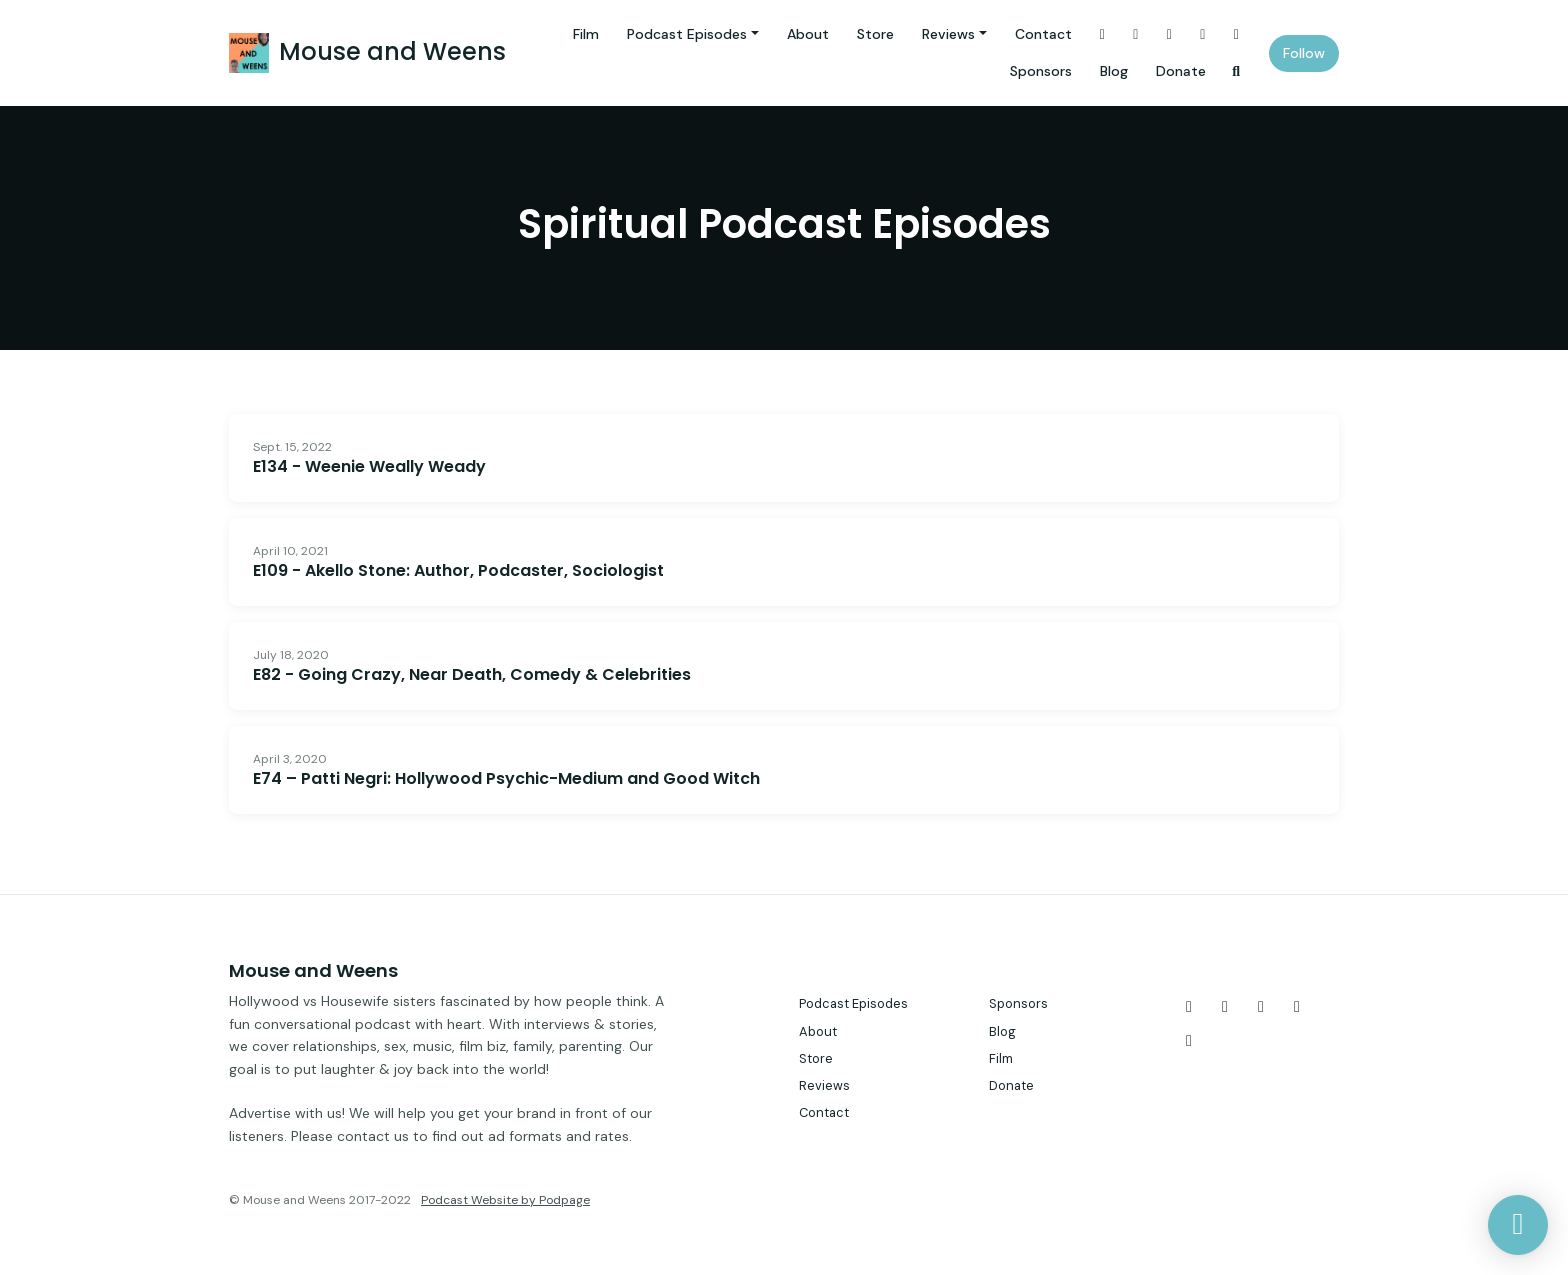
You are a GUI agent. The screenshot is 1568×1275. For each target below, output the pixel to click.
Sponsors (1041, 71)
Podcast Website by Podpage (505, 1200)
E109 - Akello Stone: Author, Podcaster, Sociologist (458, 570)
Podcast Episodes (687, 34)
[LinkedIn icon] (1189, 1041)
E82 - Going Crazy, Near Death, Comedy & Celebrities (472, 674)
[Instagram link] (1136, 34)
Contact (1043, 34)
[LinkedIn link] (1237, 34)
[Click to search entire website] (1237, 71)
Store (875, 34)
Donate (1181, 71)
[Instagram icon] (1225, 1007)
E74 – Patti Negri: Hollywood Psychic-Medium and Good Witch (506, 778)
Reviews (948, 34)
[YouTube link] (1203, 34)
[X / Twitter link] (1103, 34)
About (808, 34)
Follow (1304, 53)
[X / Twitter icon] (1189, 1007)
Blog (1114, 71)
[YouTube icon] (1297, 1007)
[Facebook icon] (1261, 1007)
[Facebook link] (1170, 34)
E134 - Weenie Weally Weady (369, 466)
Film (586, 34)
